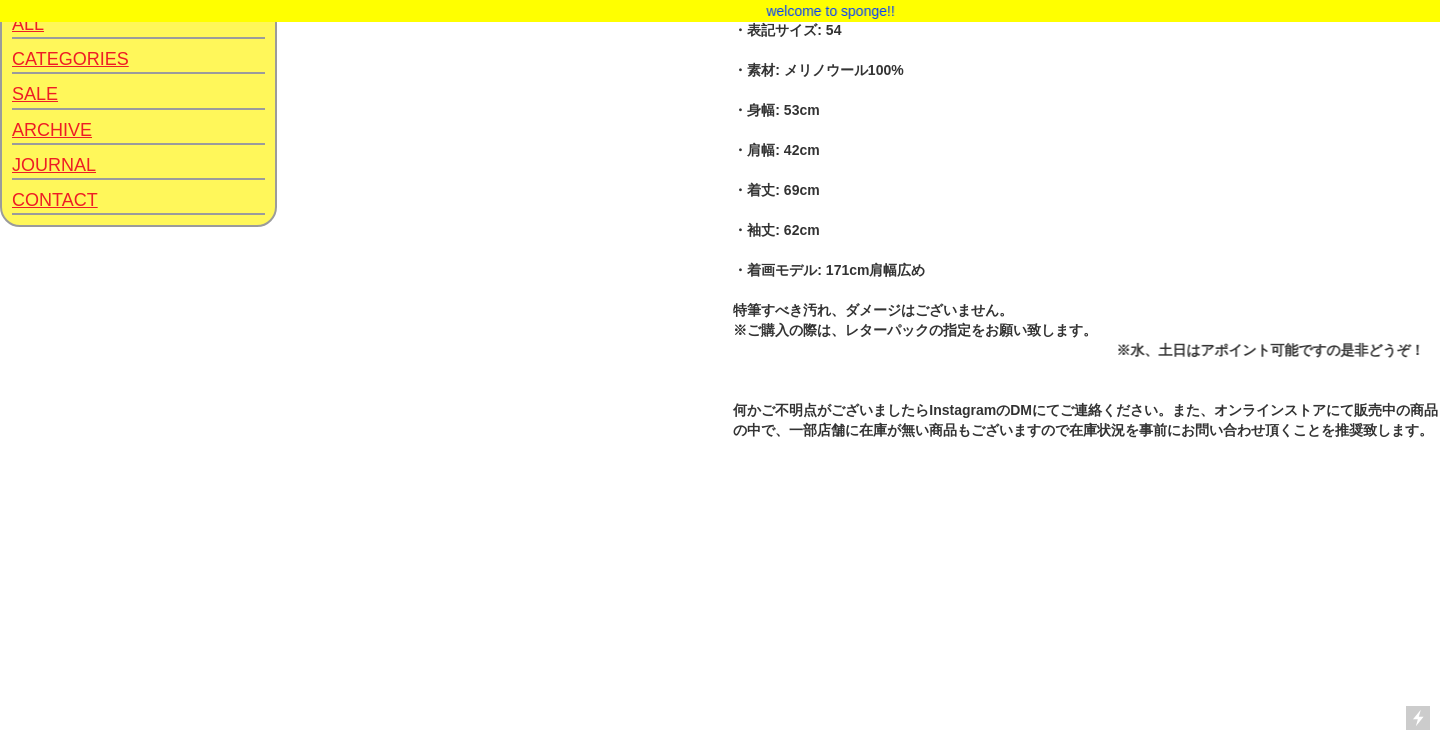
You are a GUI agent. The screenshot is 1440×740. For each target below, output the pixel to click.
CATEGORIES (70, 59)
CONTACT (55, 200)
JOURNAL (54, 165)
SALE (35, 94)
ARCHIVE (52, 130)
